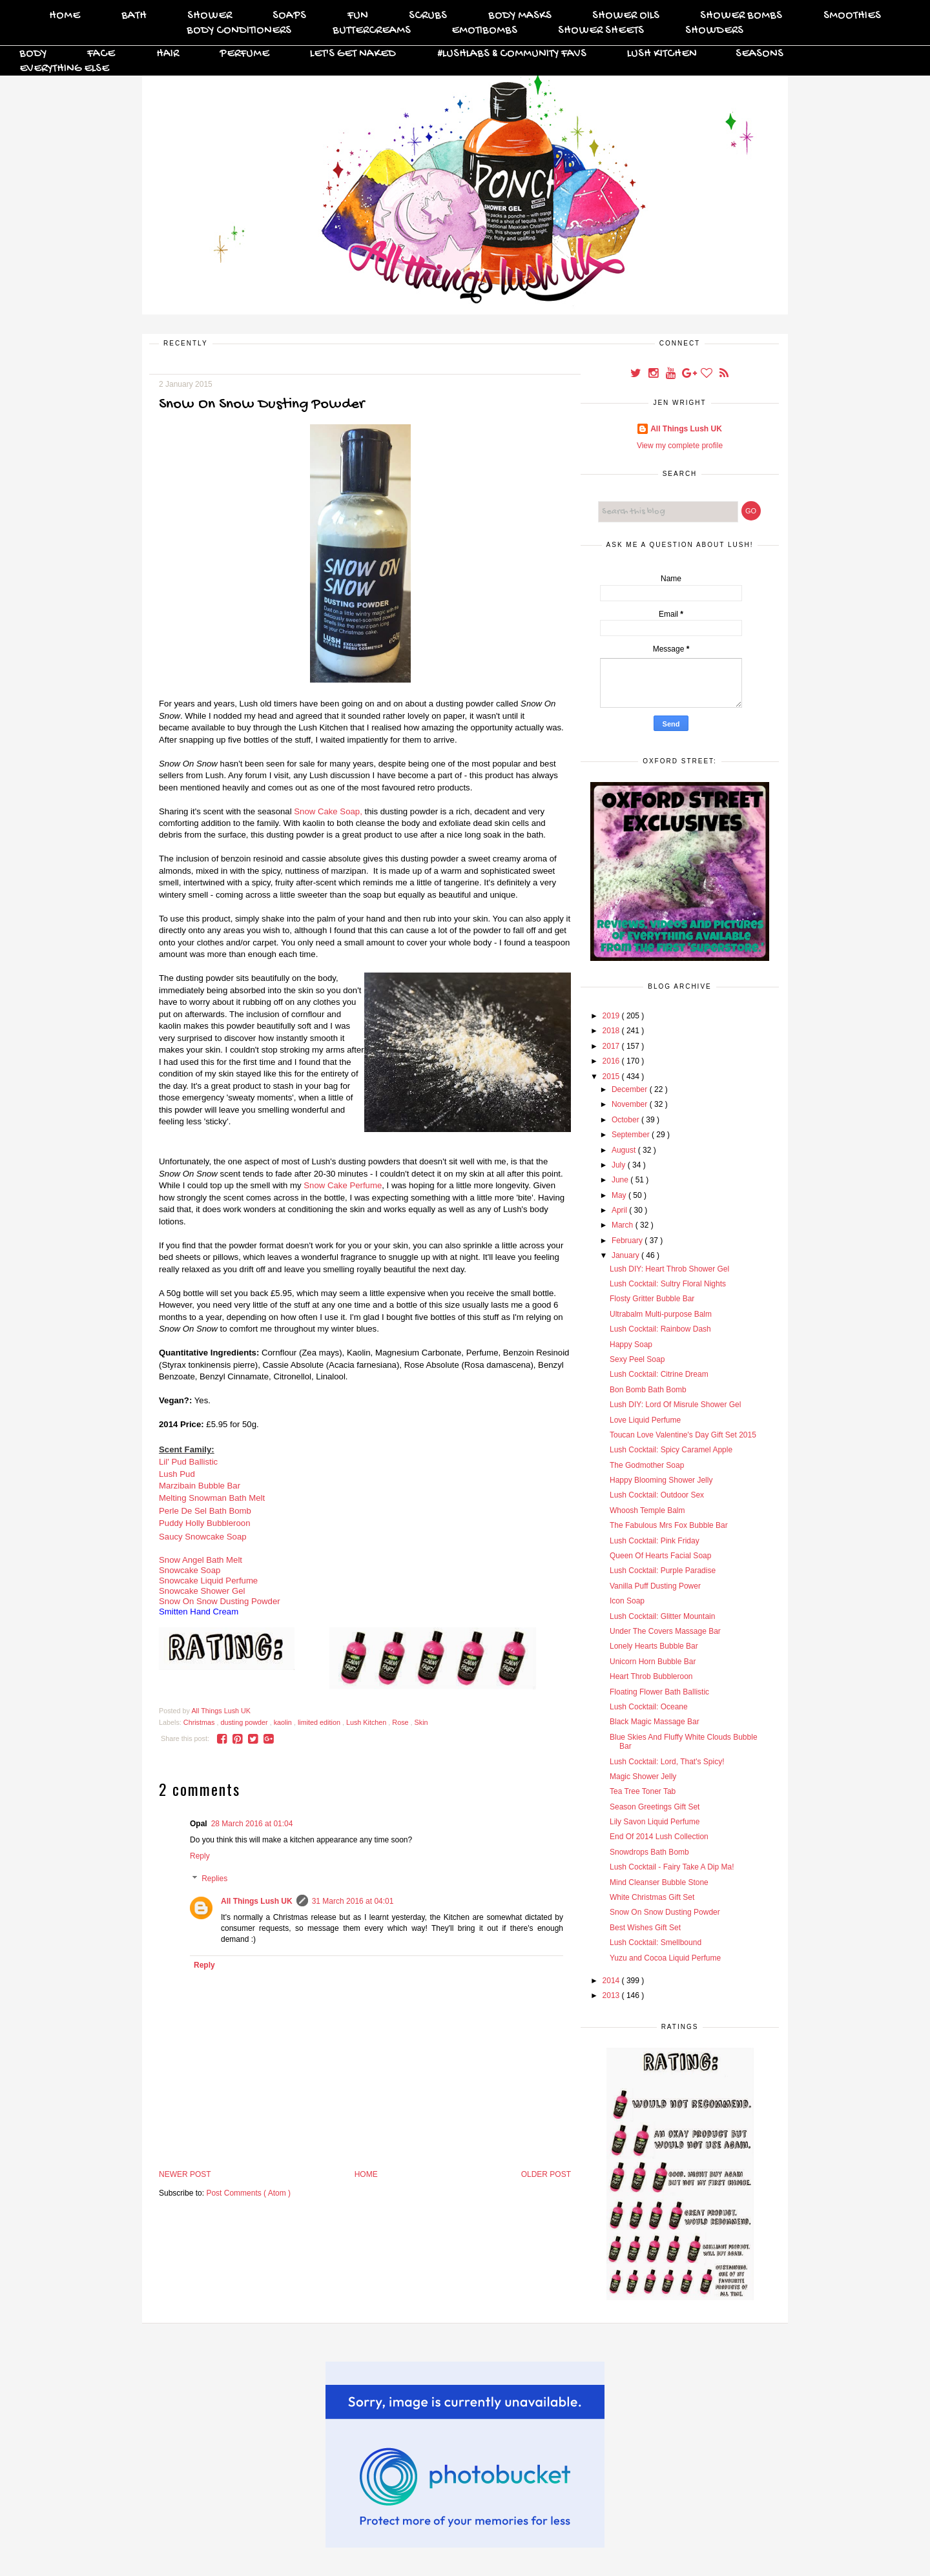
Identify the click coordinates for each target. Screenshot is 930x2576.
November (631, 1104)
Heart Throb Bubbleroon (651, 1676)
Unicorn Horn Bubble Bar (653, 1661)
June (621, 1179)
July (620, 1165)
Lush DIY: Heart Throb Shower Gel (669, 1268)
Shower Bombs (741, 16)
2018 (612, 1030)
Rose (401, 1722)
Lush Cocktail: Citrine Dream (659, 1374)
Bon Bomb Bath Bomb (648, 1389)
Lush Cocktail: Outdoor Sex (657, 1494)
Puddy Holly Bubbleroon (205, 1523)
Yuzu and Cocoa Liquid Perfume (665, 1958)
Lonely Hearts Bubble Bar (654, 1646)
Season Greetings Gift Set (654, 1806)
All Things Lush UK (257, 1901)
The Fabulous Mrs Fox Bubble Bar (669, 1525)
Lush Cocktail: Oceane (649, 1706)
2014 (612, 1980)
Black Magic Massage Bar (654, 1721)
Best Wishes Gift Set (645, 1927)
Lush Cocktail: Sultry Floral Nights (668, 1283)
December (631, 1089)
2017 (612, 1046)
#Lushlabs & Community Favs (511, 54)
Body (32, 54)
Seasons (759, 54)
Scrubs (428, 16)
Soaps (289, 16)
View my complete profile (680, 445)
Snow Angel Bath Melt (200, 1560)
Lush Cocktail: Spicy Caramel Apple (671, 1449)
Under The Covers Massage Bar (665, 1631)
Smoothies (852, 16)
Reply (200, 1855)
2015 (612, 1076)
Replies (214, 1879)
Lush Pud (177, 1474)
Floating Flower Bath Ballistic (659, 1691)
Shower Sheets (601, 30)
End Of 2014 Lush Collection (659, 1836)
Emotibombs (484, 30)
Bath (134, 16)
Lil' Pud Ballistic (189, 1462)
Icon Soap (627, 1600)
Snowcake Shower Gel (202, 1591)
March (624, 1225)
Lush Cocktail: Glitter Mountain (662, 1616)
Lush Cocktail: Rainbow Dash (660, 1329)
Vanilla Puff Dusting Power (655, 1586)
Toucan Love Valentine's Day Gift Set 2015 (683, 1434)
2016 (612, 1061)
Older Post (546, 2174)
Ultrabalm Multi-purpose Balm (661, 1314)
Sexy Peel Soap (637, 1359)
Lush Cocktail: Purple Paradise (663, 1570)
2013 (612, 1995)
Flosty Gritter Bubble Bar (652, 1298)
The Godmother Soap (647, 1465)
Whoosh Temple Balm (647, 1510)
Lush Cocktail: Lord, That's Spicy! (667, 1761)
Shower (209, 16)
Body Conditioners (239, 30)
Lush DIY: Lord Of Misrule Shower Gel (675, 1404)
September (632, 1134)
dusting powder (244, 1722)
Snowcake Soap (189, 1570)
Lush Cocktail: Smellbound (655, 1942)
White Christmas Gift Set (652, 1897)
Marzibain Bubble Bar (199, 1485)
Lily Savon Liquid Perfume (654, 1821)
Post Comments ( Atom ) (248, 2193)
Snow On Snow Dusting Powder (219, 1601)
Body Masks (520, 16)
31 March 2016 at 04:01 (353, 1901)
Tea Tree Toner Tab (643, 1791)
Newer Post (185, 2174)
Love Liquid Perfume (645, 1420)
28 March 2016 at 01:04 (252, 1823)
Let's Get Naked (353, 54)
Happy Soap (631, 1344)
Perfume (244, 54)
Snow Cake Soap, (328, 811)
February (628, 1240)
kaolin (284, 1722)
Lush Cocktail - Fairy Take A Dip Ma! (672, 1866)
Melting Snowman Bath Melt (212, 1498)
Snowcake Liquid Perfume (208, 1580)
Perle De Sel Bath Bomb (205, 1511)
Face (101, 54)
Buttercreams (372, 30)
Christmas (200, 1722)
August (625, 1150)
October (626, 1119)
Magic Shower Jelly (643, 1776)
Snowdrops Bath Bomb (649, 1852)
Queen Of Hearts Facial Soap (660, 1555)
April (620, 1210)
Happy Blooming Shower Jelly (661, 1480)
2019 (612, 1015)
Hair (167, 54)
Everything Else (64, 69)
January (626, 1255)
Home (64, 16)
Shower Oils (625, 16)
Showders (714, 30)
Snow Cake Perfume (343, 1185)
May (620, 1195)
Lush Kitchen (662, 54)
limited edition (320, 1722)
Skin (421, 1722)
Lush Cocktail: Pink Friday (654, 1540)
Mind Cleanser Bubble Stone (659, 1882)
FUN (357, 16)
